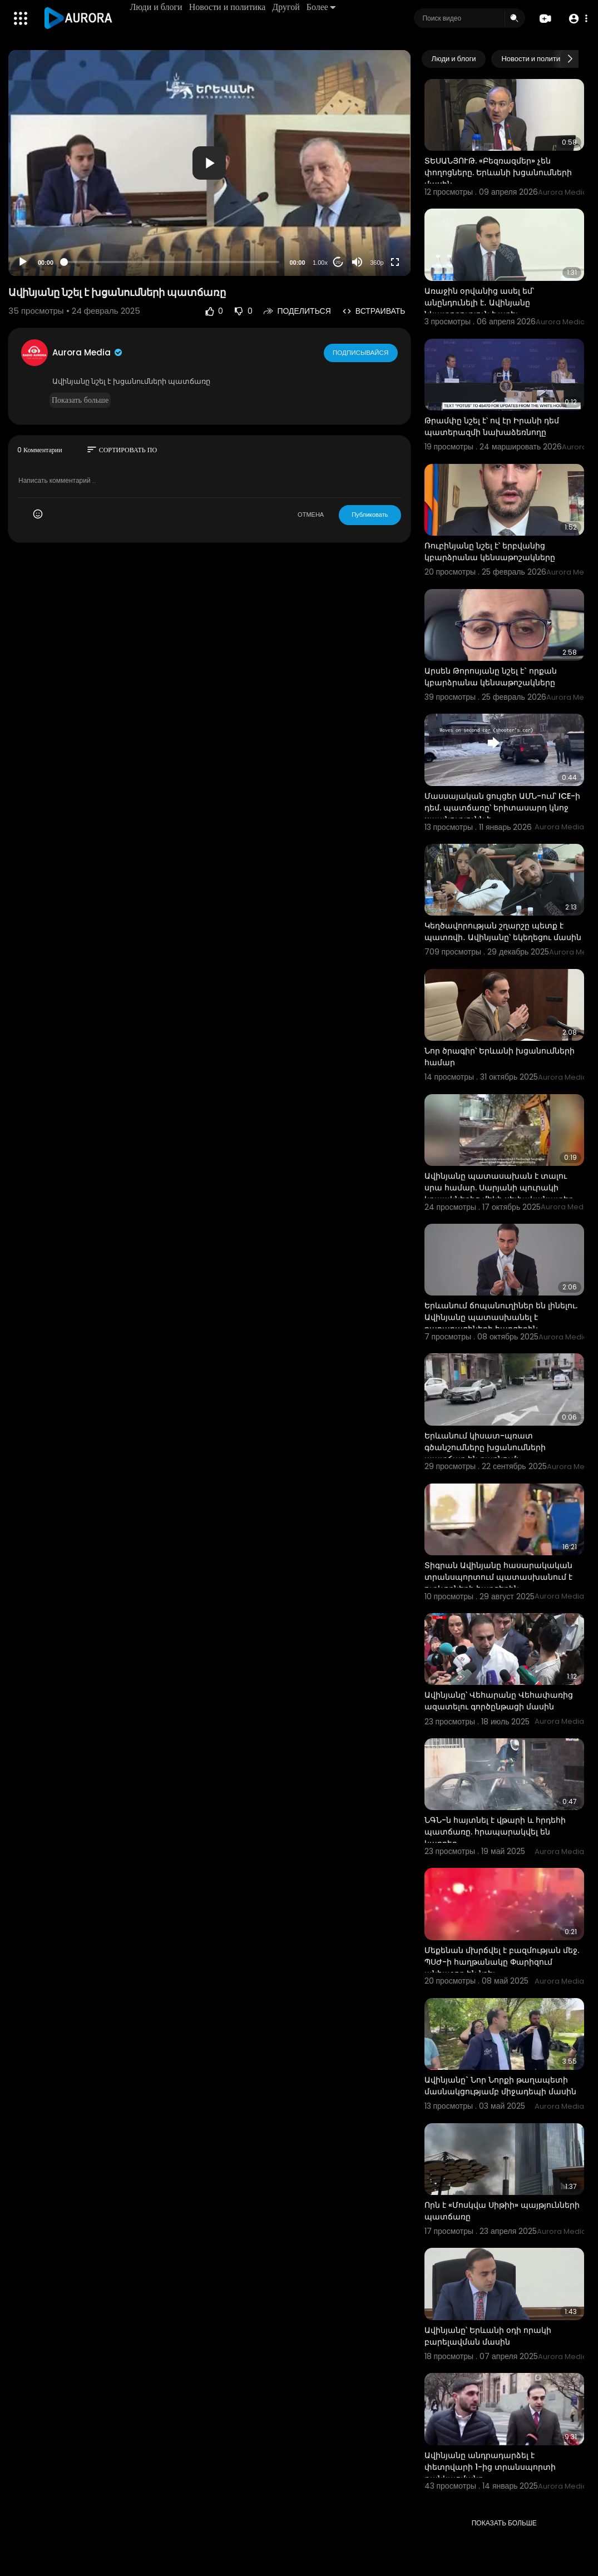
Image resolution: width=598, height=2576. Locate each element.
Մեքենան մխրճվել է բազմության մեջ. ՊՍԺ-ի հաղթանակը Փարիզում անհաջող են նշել (501, 1962)
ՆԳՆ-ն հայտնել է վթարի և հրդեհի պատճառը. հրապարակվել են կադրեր (495, 1831)
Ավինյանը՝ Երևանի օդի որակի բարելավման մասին (487, 2336)
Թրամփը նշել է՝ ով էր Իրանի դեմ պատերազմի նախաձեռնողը (491, 426)
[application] (209, 163)
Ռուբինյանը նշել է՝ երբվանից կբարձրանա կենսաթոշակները (489, 551)
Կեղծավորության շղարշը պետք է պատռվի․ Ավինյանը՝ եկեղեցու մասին (502, 931)
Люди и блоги (157, 7)
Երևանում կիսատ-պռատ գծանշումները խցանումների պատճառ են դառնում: (485, 1447)
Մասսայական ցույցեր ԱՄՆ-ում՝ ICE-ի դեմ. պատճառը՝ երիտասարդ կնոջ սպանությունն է (502, 807)
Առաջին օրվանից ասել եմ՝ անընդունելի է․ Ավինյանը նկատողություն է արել (479, 302)
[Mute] (357, 262)
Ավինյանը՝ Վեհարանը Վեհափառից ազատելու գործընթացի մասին (498, 1700)
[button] (577, 18)
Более (321, 7)
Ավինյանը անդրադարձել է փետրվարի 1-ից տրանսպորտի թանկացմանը (490, 2467)
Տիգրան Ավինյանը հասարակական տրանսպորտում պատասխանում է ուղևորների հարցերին (498, 1577)
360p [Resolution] (376, 262)
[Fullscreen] (395, 262)
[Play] (22, 262)
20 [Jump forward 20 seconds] (337, 262)
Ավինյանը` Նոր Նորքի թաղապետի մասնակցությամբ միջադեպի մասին (500, 2085)
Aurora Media (87, 352)
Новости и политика (228, 7)
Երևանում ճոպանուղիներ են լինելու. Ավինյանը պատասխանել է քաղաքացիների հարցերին (500, 1317)
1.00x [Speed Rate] (320, 262)
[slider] (171, 262)
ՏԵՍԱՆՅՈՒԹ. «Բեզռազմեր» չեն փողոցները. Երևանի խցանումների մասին (498, 172)
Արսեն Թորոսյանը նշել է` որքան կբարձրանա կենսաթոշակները (490, 676)
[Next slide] (570, 59)
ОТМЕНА (311, 514)
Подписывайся (360, 352)
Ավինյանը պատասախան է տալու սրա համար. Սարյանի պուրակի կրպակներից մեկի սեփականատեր (499, 1187)
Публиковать (370, 514)
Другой (286, 7)
